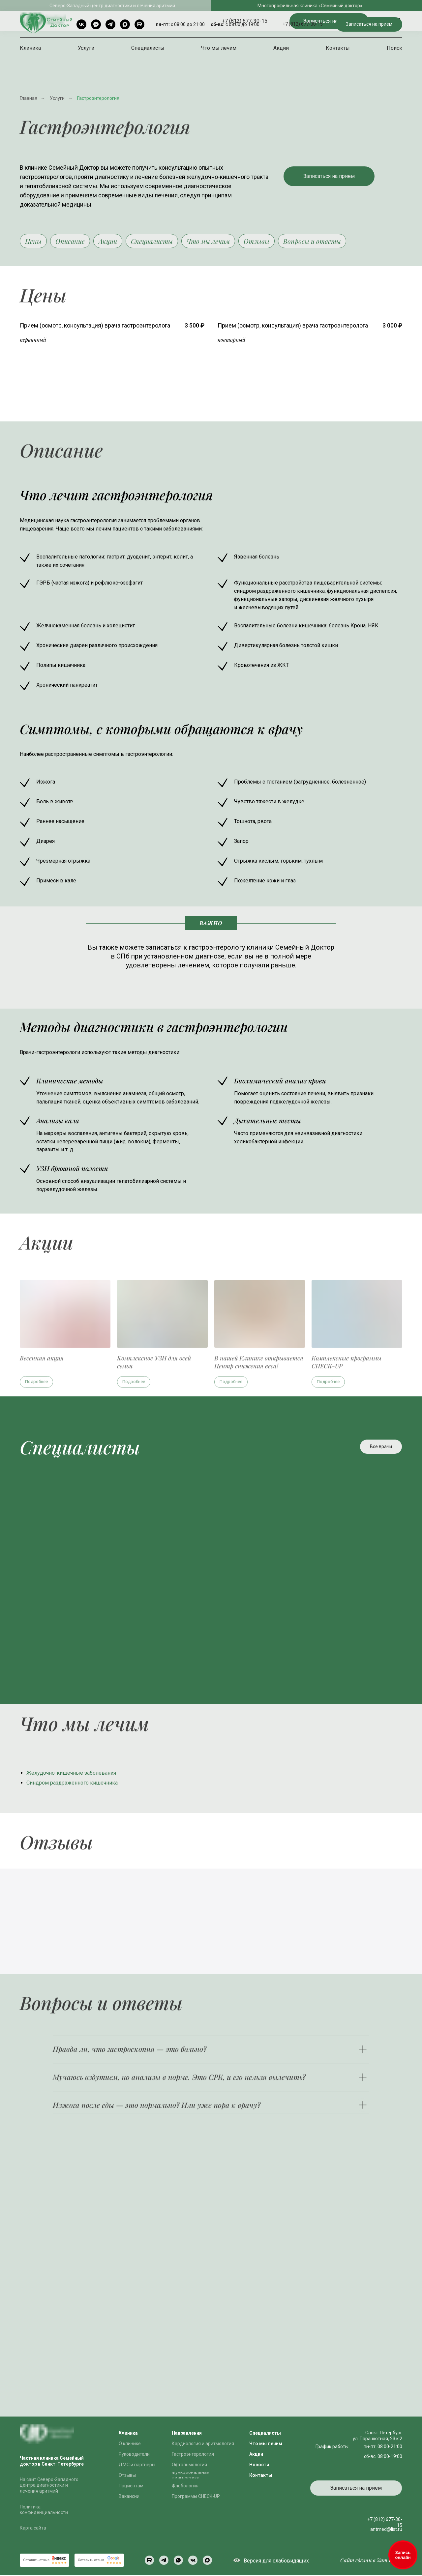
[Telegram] (110, 24)
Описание (73, 241)
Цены (34, 241)
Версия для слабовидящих (276, 2562)
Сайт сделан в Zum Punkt (371, 2561)
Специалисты (148, 48)
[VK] (81, 24)
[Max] (125, 24)
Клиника (30, 48)
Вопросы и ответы (325, 241)
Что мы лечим (218, 48)
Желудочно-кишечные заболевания (71, 1774)
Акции (281, 48)
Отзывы (267, 241)
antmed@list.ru (386, 2530)
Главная (28, 98)
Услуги (86, 48)
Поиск (394, 48)
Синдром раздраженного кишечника (72, 1784)
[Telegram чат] (96, 24)
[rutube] (139, 24)
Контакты (338, 48)
